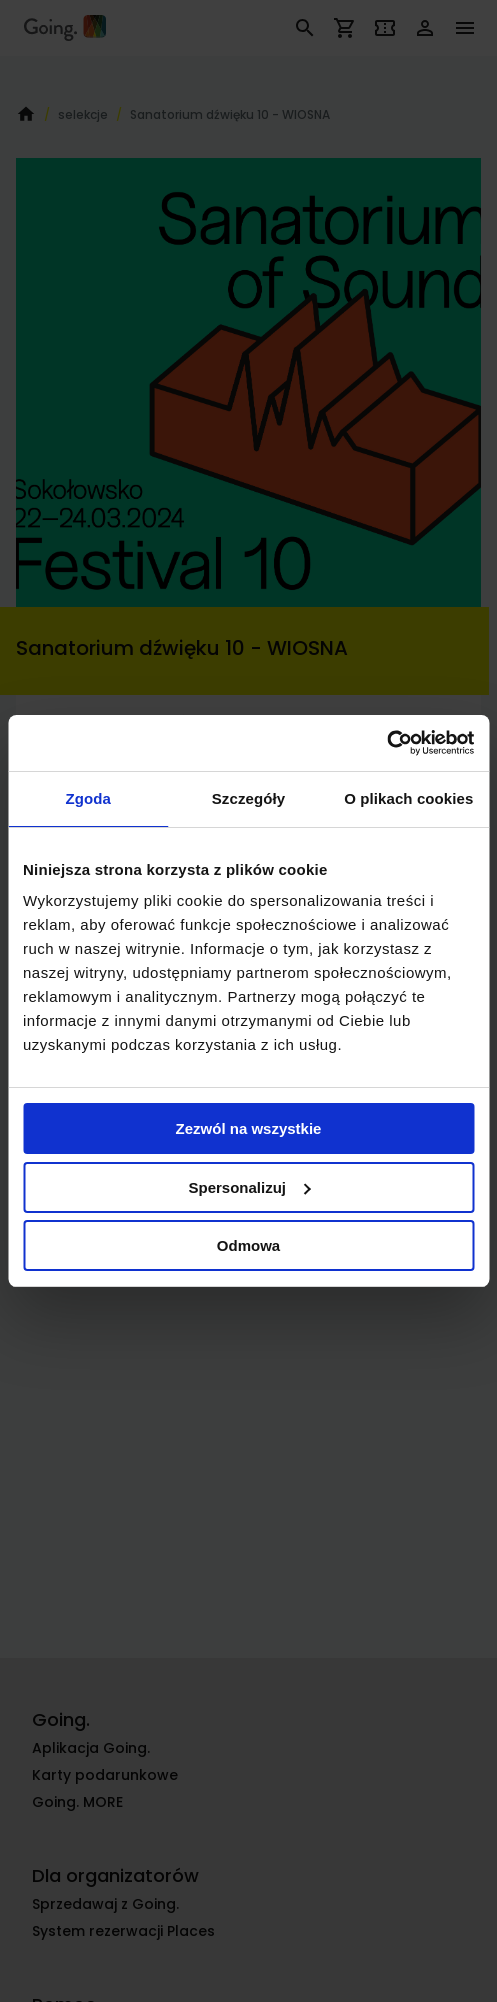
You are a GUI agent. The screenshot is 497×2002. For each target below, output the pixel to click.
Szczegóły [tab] (248, 798)
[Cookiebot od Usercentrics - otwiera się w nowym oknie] (386, 743)
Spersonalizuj (249, 1187)
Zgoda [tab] (88, 798)
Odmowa (248, 1245)
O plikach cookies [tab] (408, 798)
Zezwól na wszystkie (249, 1128)
